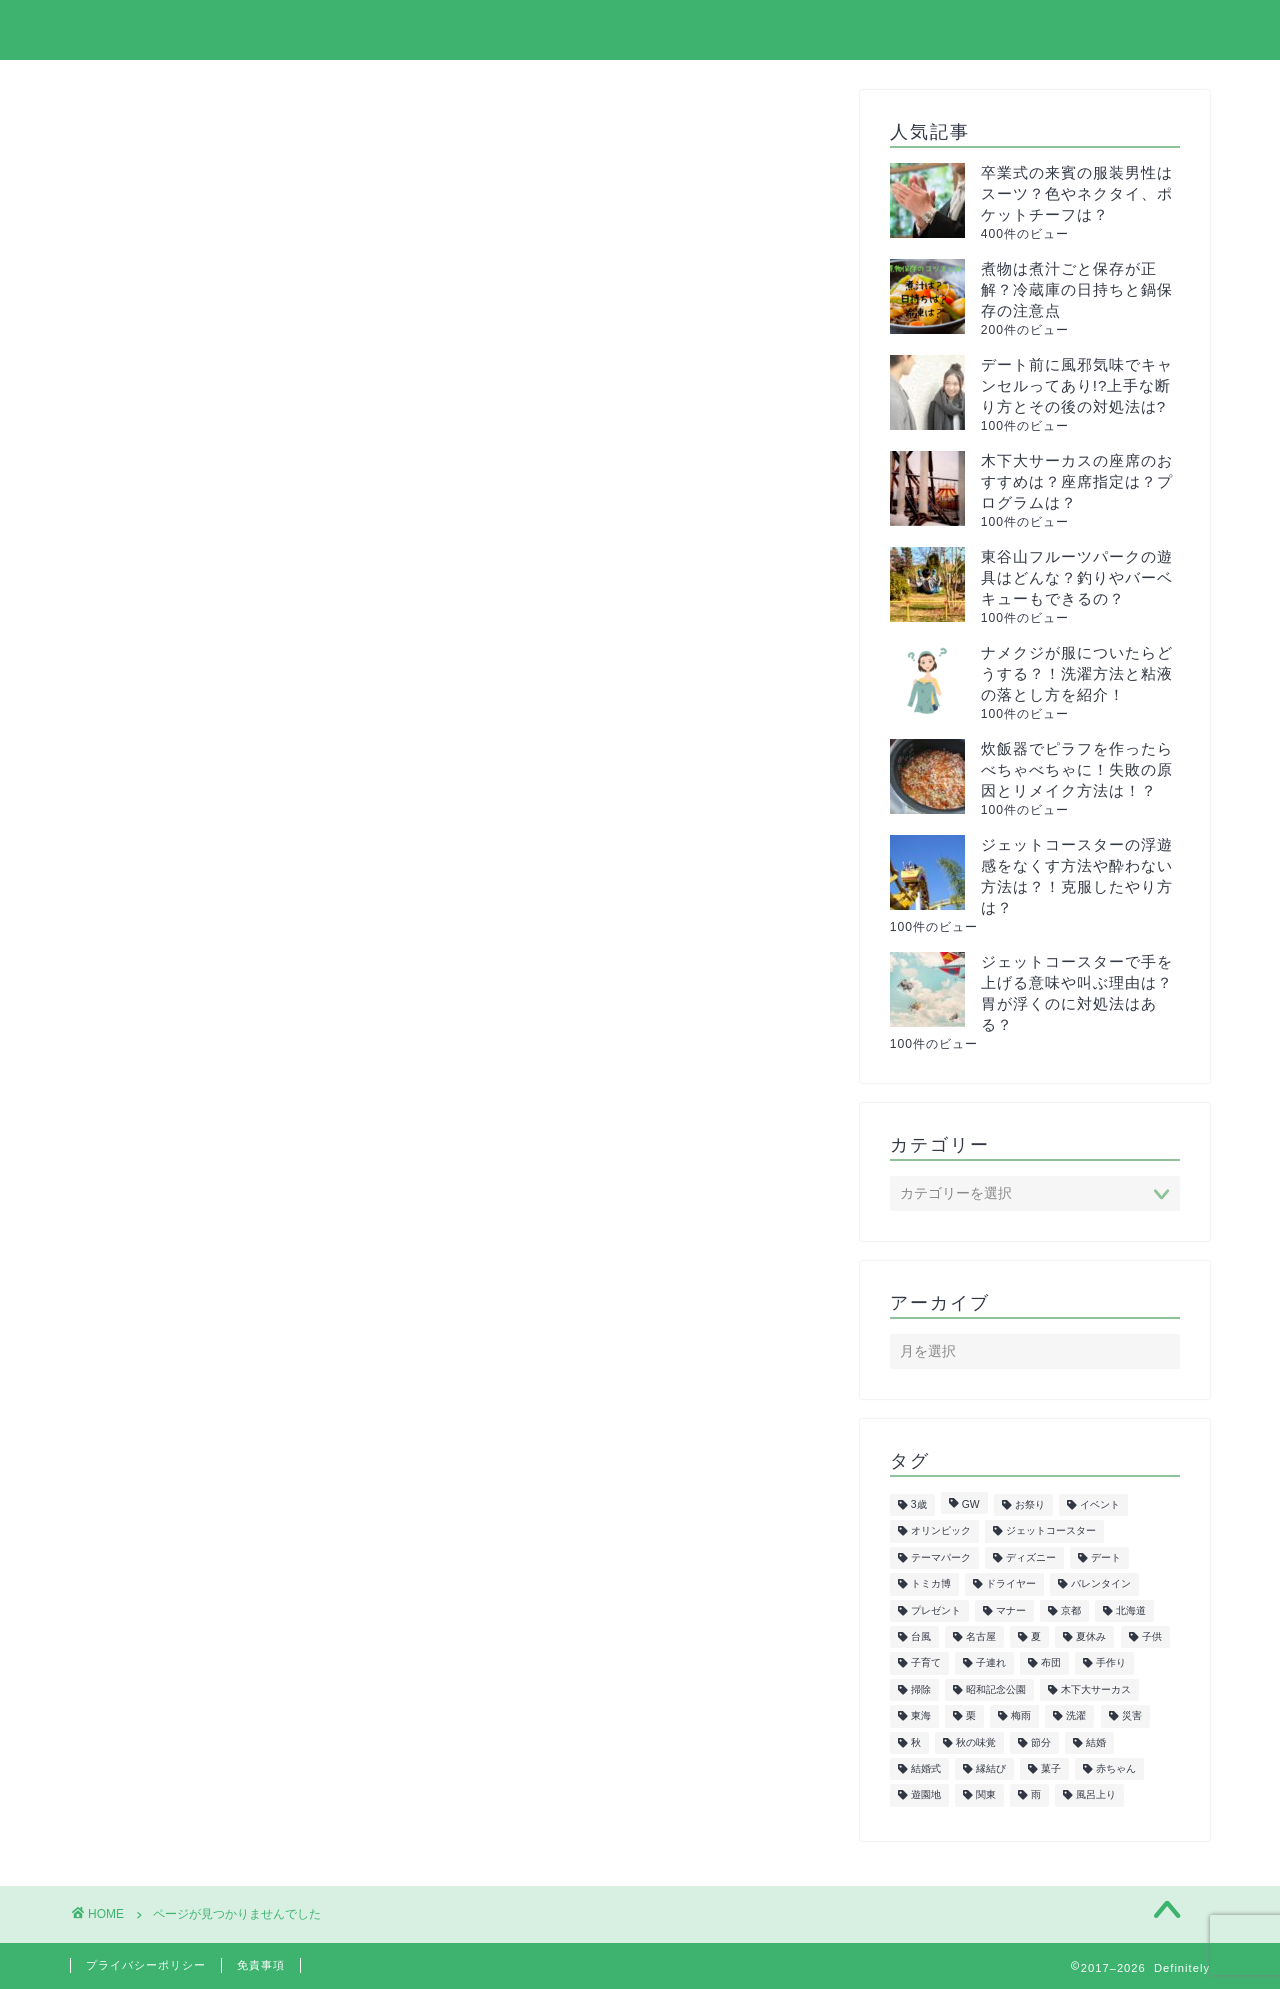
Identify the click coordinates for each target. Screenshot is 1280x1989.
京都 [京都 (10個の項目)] (1071, 1610)
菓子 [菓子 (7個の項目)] (1051, 1768)
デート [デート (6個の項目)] (1106, 1557)
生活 (167, 1399)
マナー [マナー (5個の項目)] (1011, 1610)
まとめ (175, 974)
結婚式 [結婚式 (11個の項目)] (926, 1768)
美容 (167, 1453)
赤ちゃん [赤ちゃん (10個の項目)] (1116, 1768)
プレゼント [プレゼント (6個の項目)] (936, 1610)
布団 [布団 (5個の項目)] (1051, 1663)
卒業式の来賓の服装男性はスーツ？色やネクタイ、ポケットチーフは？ (1077, 193)
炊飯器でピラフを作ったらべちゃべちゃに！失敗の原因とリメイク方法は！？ (1077, 769)
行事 (167, 1532)
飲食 (167, 1586)
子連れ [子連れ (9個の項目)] (991, 1663)
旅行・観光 (192, 1346)
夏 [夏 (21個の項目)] (1036, 1636)
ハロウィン (192, 1213)
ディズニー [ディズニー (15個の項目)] (1031, 1557)
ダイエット (192, 1134)
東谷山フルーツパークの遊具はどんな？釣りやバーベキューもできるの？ (1077, 577)
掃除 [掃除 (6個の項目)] (921, 1689)
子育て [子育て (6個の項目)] (926, 1663)
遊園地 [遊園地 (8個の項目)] (926, 1795)
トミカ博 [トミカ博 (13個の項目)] (931, 1584)
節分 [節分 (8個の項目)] (1041, 1742)
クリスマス (192, 1054)
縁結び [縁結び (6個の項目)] (991, 1768)
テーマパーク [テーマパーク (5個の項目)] (941, 1557)
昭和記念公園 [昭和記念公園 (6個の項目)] (996, 1689)
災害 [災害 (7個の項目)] (1132, 1716)
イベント (184, 1001)
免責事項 (261, 1965)
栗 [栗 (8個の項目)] (971, 1716)
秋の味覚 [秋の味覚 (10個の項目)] (976, 1742)
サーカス (184, 1080)
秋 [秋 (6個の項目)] (916, 1742)
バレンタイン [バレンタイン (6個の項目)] (1101, 1584)
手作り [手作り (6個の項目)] (1111, 1663)
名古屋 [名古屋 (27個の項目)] (981, 1636)
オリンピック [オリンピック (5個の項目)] (941, 1531)
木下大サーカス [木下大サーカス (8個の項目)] (1096, 1689)
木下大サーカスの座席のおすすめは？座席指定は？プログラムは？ (1077, 481)
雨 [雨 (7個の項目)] (1036, 1795)
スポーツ (184, 1107)
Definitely (123, 28)
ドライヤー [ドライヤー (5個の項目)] (1011, 1584)
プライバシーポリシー (969, 31)
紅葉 (167, 1426)
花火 (167, 1479)
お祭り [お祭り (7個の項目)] (1030, 1504)
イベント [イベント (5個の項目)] (1100, 1504)
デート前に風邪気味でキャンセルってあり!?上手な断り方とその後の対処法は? (1077, 385)
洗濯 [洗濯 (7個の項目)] (1076, 1716)
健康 (167, 1266)
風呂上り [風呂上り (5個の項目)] (1096, 1795)
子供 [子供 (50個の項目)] (1152, 1636)
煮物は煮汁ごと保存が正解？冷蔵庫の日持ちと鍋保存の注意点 (1077, 289)
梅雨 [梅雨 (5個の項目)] (1021, 1716)
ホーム (669, 31)
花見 (167, 1506)
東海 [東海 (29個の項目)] (921, 1716)
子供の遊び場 (201, 1293)
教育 (167, 1320)
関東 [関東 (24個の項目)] (986, 1795)
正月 (167, 1373)
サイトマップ (791, 31)
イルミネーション (218, 1027)
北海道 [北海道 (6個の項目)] (1131, 1610)
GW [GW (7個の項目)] (971, 1504)
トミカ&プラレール (224, 1160)
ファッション (201, 1240)
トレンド (184, 1187)
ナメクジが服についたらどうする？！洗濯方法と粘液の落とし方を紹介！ (1077, 673)
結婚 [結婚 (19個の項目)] (1096, 1742)
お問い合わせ (1147, 31)
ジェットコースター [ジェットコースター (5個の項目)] (1051, 1531)
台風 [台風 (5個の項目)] (921, 1636)
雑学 (167, 1559)
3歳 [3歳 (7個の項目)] (919, 1504)
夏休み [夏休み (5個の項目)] (1091, 1636)
